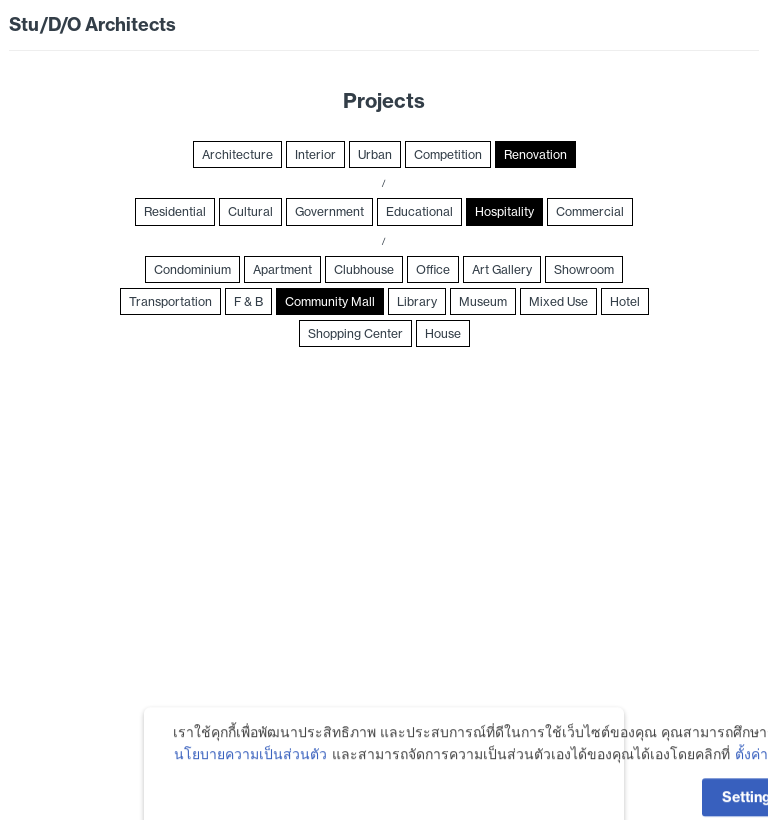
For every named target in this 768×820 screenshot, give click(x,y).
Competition (448, 154)
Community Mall (330, 301)
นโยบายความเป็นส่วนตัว (250, 779)
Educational (419, 211)
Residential (175, 211)
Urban (375, 154)
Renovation (535, 154)
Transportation (170, 301)
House (443, 333)
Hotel (625, 301)
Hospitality (504, 211)
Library (417, 301)
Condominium (192, 269)
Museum (483, 301)
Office (433, 269)
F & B (248, 301)
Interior (315, 154)
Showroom (584, 269)
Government (329, 211)
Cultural (250, 211)
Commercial (590, 211)
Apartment (282, 269)
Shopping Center (355, 333)
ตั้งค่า (751, 779)
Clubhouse (364, 269)
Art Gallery (502, 269)
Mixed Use (558, 301)
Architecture (237, 154)
